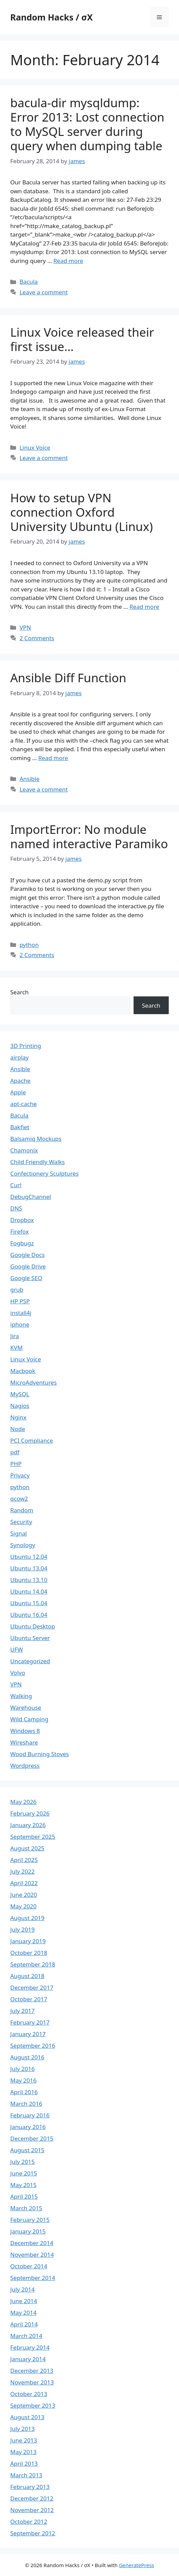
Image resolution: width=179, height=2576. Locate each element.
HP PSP (20, 1301)
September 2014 (32, 2278)
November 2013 (32, 2382)
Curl (16, 1185)
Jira (14, 1336)
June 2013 (23, 2440)
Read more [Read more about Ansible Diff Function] (53, 758)
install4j (20, 1313)
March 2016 (26, 2104)
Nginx (18, 1417)
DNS (16, 1208)
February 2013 (30, 2487)
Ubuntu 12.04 (28, 1556)
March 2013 (26, 2475)
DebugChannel (30, 1197)
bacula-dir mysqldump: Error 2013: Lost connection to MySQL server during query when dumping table (87, 124)
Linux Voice (34, 447)
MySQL (19, 1394)
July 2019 (22, 1929)
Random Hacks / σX (51, 17)
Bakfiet (19, 1127)
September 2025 (32, 1836)
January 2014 (28, 2359)
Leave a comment (43, 292)
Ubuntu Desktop (32, 1626)
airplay (19, 1057)
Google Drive (28, 1266)
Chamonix (24, 1150)
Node (17, 1429)
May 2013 (23, 2452)
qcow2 (19, 1498)
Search (19, 992)
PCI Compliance (31, 1440)
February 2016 (30, 2115)
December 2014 (31, 2243)
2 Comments (36, 638)
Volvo (17, 1673)
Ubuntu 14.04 (28, 1591)
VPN (25, 627)
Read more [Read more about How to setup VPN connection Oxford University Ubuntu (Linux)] (144, 607)
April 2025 (24, 1860)
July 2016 (22, 2069)
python (29, 945)
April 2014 (24, 2324)
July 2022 (22, 1871)
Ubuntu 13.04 (28, 1568)
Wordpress (25, 1765)
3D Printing (25, 1046)
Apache (20, 1080)
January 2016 (28, 2127)
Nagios (19, 1406)
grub (16, 1289)
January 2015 (28, 2231)
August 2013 (27, 2417)
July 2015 (22, 2162)
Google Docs (27, 1255)
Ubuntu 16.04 (28, 1615)
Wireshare (24, 1742)
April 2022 (24, 1883)
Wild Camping (29, 1719)
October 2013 (28, 2394)
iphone (19, 1324)
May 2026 (23, 1802)
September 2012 (32, 2533)
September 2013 (32, 2405)
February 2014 (30, 2347)
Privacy (20, 1475)
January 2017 (28, 2034)
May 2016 (23, 2080)
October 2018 (28, 1953)
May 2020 (23, 1906)
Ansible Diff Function (68, 678)
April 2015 (24, 2196)
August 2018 (27, 1976)
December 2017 (31, 1987)
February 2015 (30, 2220)
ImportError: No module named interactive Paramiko (89, 836)
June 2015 (23, 2173)
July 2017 (22, 2011)
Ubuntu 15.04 (28, 1603)
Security (21, 1522)
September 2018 (32, 1964)
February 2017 (30, 2022)
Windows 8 (25, 1731)
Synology (22, 1545)
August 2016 (27, 2057)
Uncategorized (30, 1661)
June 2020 (23, 1895)
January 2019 (28, 1941)
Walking (21, 1696)
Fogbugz (22, 1243)
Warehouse (25, 1707)
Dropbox (22, 1220)
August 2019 (27, 1918)
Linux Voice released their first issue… (82, 339)
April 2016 (24, 2092)
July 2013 (22, 2429)
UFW (16, 1649)
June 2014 (23, 2301)
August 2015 (27, 2150)
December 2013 (31, 2371)
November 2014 (32, 2254)
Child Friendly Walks (37, 1162)
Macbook (22, 1371)
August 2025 (27, 1848)
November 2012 (32, 2510)
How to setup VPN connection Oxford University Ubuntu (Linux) (81, 512)
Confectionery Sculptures (44, 1173)
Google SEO (26, 1278)
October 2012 (28, 2521)
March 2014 (26, 2336)
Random (21, 1510)
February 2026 (30, 1813)
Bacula (28, 281)
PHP (16, 1464)
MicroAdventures (33, 1382)
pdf (14, 1452)
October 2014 (28, 2266)
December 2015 (31, 2138)
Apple (18, 1092)
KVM (16, 1348)
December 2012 (31, 2498)
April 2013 (24, 2463)
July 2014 (22, 2289)
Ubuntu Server (30, 1638)
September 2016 (32, 2045)
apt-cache (23, 1104)
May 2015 (23, 2185)
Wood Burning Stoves (39, 1754)
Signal (18, 1533)
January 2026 (28, 1825)
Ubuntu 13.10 (28, 1580)
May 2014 (23, 2312)
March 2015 (26, 2208)
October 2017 (28, 1999)
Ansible (29, 779)
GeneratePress (136, 2565)
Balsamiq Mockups (35, 1139)
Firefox (19, 1231)
